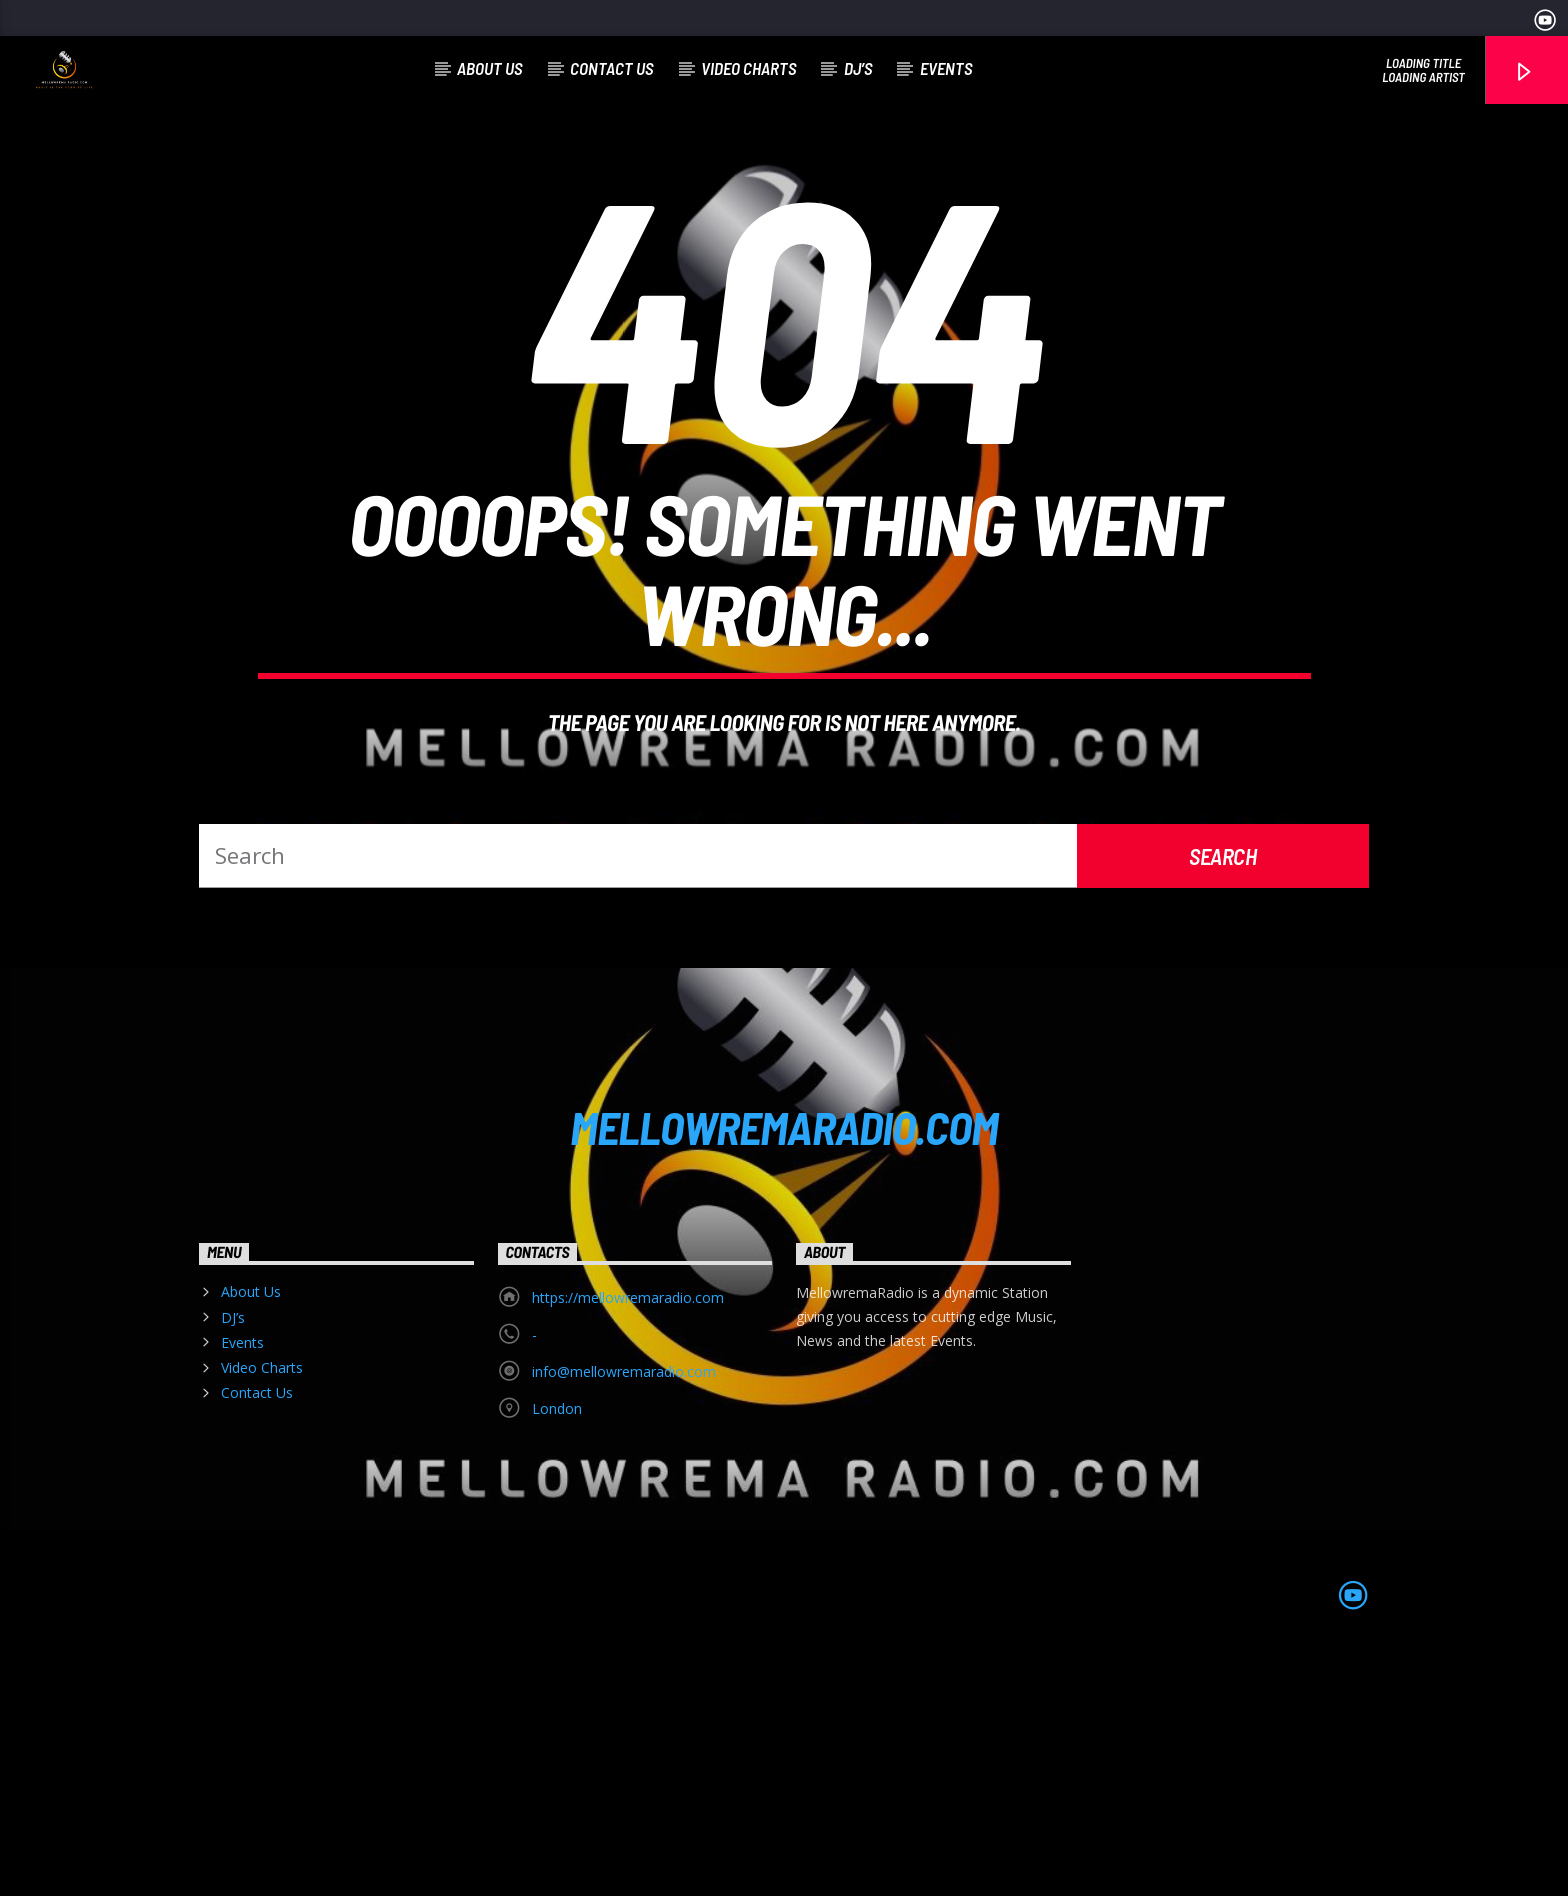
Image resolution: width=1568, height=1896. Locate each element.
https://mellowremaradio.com (628, 1535)
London (557, 1646)
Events (946, 68)
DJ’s (858, 68)
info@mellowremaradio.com (624, 1609)
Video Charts (748, 68)
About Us (489, 68)
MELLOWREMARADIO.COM (784, 1365)
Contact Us (611, 68)
